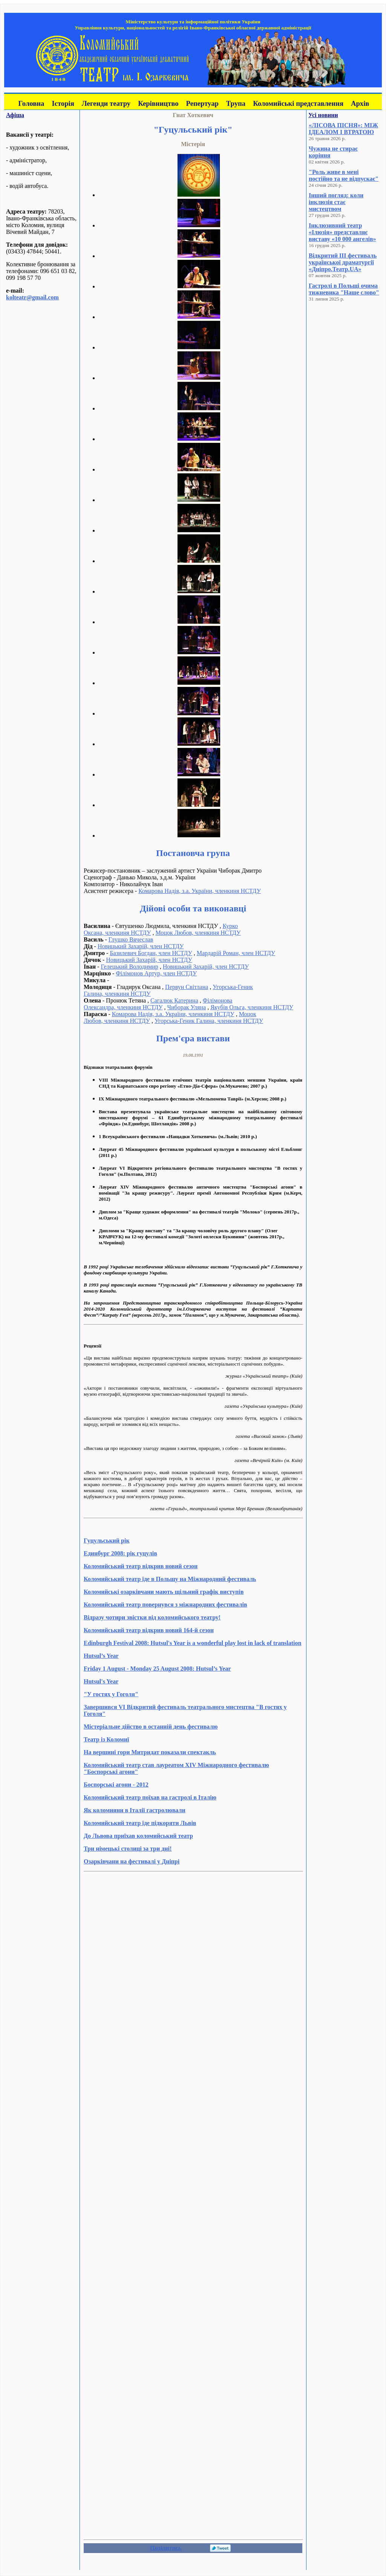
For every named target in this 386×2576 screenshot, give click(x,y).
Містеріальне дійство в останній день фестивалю (151, 1726)
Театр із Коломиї (106, 1739)
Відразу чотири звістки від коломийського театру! (152, 1617)
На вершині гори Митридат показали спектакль (150, 1752)
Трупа (235, 103)
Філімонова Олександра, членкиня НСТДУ (158, 1003)
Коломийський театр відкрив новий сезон (141, 1566)
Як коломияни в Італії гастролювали (134, 1810)
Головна (31, 103)
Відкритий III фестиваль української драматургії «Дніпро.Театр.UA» (343, 262)
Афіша (15, 115)
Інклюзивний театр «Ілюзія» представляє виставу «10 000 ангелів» (342, 232)
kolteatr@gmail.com (32, 297)
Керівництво (158, 103)
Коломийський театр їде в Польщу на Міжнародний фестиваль (170, 1579)
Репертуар (202, 103)
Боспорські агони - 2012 (116, 1784)
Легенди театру (106, 103)
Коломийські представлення (298, 103)
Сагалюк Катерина (174, 1000)
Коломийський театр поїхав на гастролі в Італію (150, 1797)
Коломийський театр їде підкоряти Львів (140, 1823)
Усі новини (323, 115)
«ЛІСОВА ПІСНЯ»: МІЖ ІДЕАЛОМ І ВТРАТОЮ (343, 128)
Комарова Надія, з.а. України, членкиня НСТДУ (199, 891)
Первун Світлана (186, 987)
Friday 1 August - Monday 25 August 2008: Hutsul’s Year (157, 1668)
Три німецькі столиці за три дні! (128, 1848)
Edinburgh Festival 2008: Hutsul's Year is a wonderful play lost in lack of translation (192, 1643)
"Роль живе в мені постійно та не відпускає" (343, 175)
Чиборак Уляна (186, 1007)
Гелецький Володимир (129, 966)
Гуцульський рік (107, 1540)
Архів (360, 103)
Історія (63, 103)
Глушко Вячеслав (131, 939)
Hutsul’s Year (101, 1656)
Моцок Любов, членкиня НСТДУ (197, 932)
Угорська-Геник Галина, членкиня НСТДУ (209, 1021)
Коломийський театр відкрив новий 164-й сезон (149, 1630)
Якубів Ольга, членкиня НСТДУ (251, 1007)
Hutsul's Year (101, 1681)
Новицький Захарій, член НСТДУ (141, 946)
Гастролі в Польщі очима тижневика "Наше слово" (344, 289)
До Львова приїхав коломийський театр (138, 1836)
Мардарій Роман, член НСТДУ (236, 953)
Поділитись (165, 2548)
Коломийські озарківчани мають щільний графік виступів (164, 1592)
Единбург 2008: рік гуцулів (120, 1553)
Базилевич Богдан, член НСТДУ (151, 953)
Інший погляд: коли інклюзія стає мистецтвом (336, 202)
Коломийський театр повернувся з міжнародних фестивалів (165, 1604)
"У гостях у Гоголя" (111, 1694)
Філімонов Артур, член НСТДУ (156, 973)
